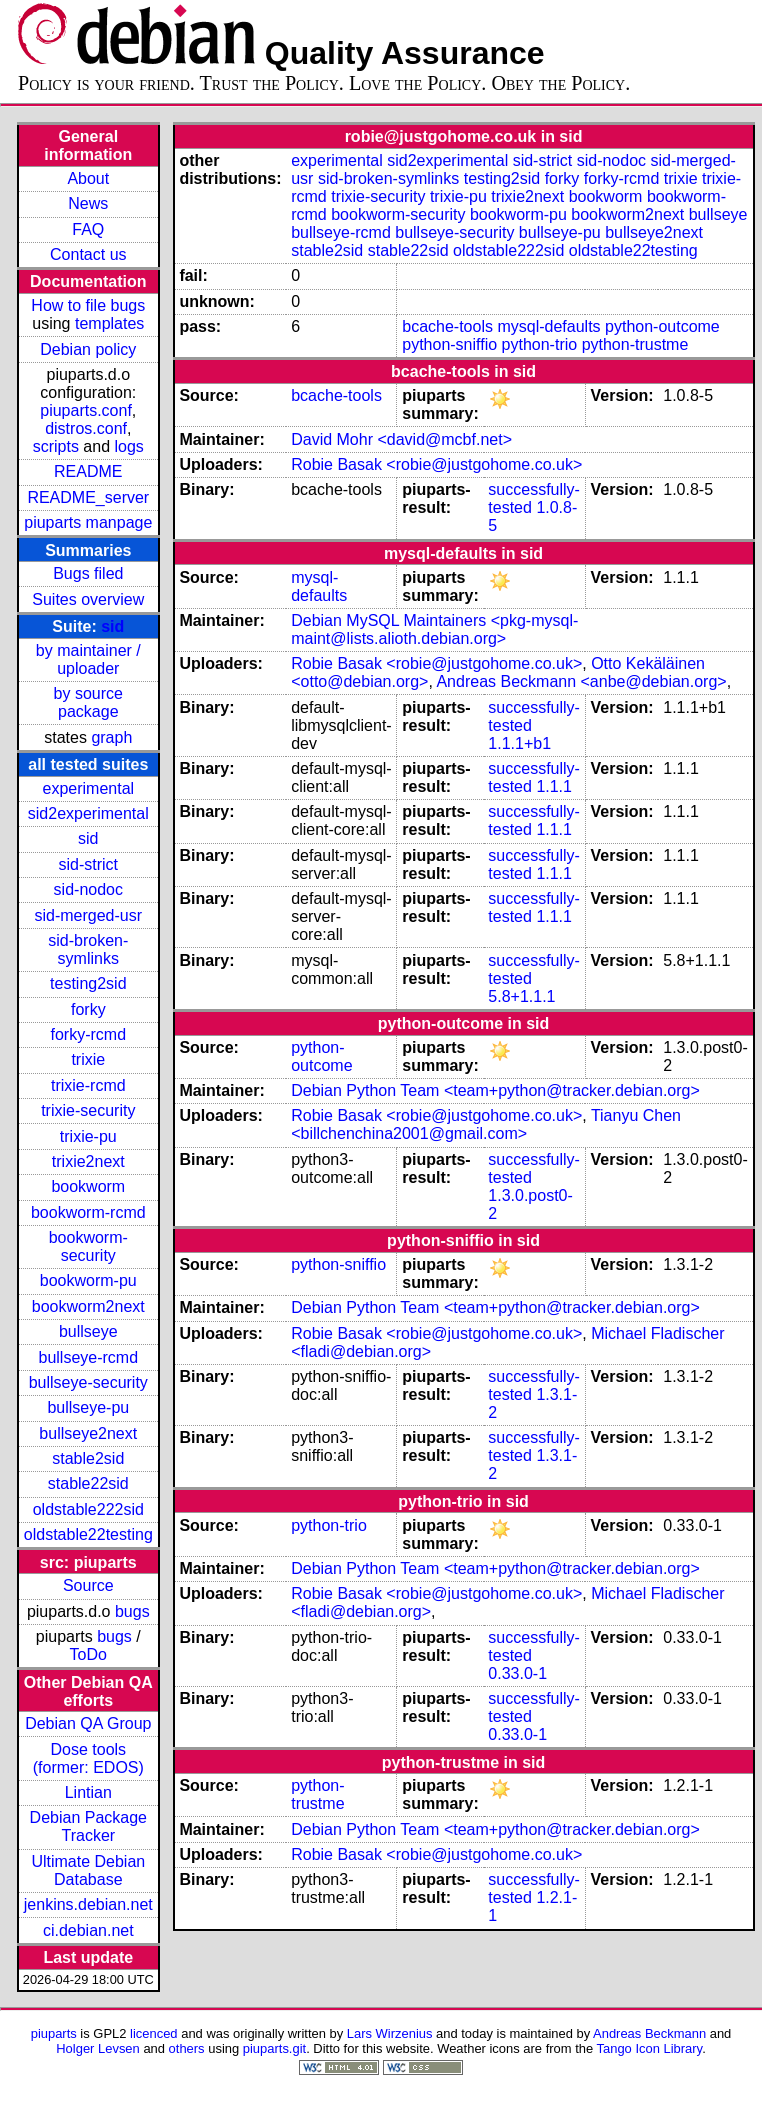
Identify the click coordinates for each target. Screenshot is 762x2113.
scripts (56, 446)
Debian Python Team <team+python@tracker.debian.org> (495, 1090)
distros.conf (86, 428)
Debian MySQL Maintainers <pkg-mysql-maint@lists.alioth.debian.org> (434, 629)
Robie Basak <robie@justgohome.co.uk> (436, 464)
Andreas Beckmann (649, 2033)
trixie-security (88, 1110)
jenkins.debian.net (88, 1904)
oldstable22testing (88, 1534)
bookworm (88, 1186)
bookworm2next (88, 1306)
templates (109, 323)
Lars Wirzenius (390, 2033)
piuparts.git (274, 2048)
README (88, 471)
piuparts (54, 2033)
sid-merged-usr (88, 915)
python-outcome (662, 326)
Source (88, 1585)
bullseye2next (88, 1433)
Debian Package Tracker (88, 1826)
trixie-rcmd (88, 1085)
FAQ (88, 229)
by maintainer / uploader (88, 659)
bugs (132, 1611)
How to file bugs (88, 305)
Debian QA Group (88, 1723)
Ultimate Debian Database (88, 1870)
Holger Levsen (98, 2048)
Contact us (88, 254)
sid (112, 626)
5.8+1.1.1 (521, 996)
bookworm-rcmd (88, 1212)
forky (88, 1009)
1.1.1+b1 (519, 743)
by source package (88, 702)
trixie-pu (88, 1136)
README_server (88, 497)
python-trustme (635, 344)
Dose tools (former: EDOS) (88, 1758)
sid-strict (89, 864)
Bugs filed (88, 573)
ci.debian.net (88, 1930)
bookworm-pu (88, 1280)
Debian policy (88, 349)
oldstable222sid (88, 1509)
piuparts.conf (86, 410)
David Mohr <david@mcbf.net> (401, 439)
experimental (88, 788)
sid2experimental (88, 813)
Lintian (88, 1792)
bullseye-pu (88, 1407)
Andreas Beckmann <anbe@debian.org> (581, 681)
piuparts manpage (88, 522)
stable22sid (88, 1483)
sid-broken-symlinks (88, 949)
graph (111, 737)
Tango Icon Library (650, 2048)
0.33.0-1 (517, 1673)
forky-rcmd (89, 1034)
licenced (154, 2033)
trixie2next (88, 1161)
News (88, 203)
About (88, 178)
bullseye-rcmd (88, 1357)
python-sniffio (449, 344)
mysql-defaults (548, 326)
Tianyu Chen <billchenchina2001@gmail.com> (486, 1124)
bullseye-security (88, 1382)
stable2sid (88, 1458)
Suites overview (88, 599)
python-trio (540, 344)
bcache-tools (447, 326)
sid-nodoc (88, 889)
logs (129, 446)
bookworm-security (88, 1246)
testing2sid (88, 983)
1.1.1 (554, 786)
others (187, 2048)
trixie (88, 1059)
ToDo (88, 1654)
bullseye (88, 1331)
